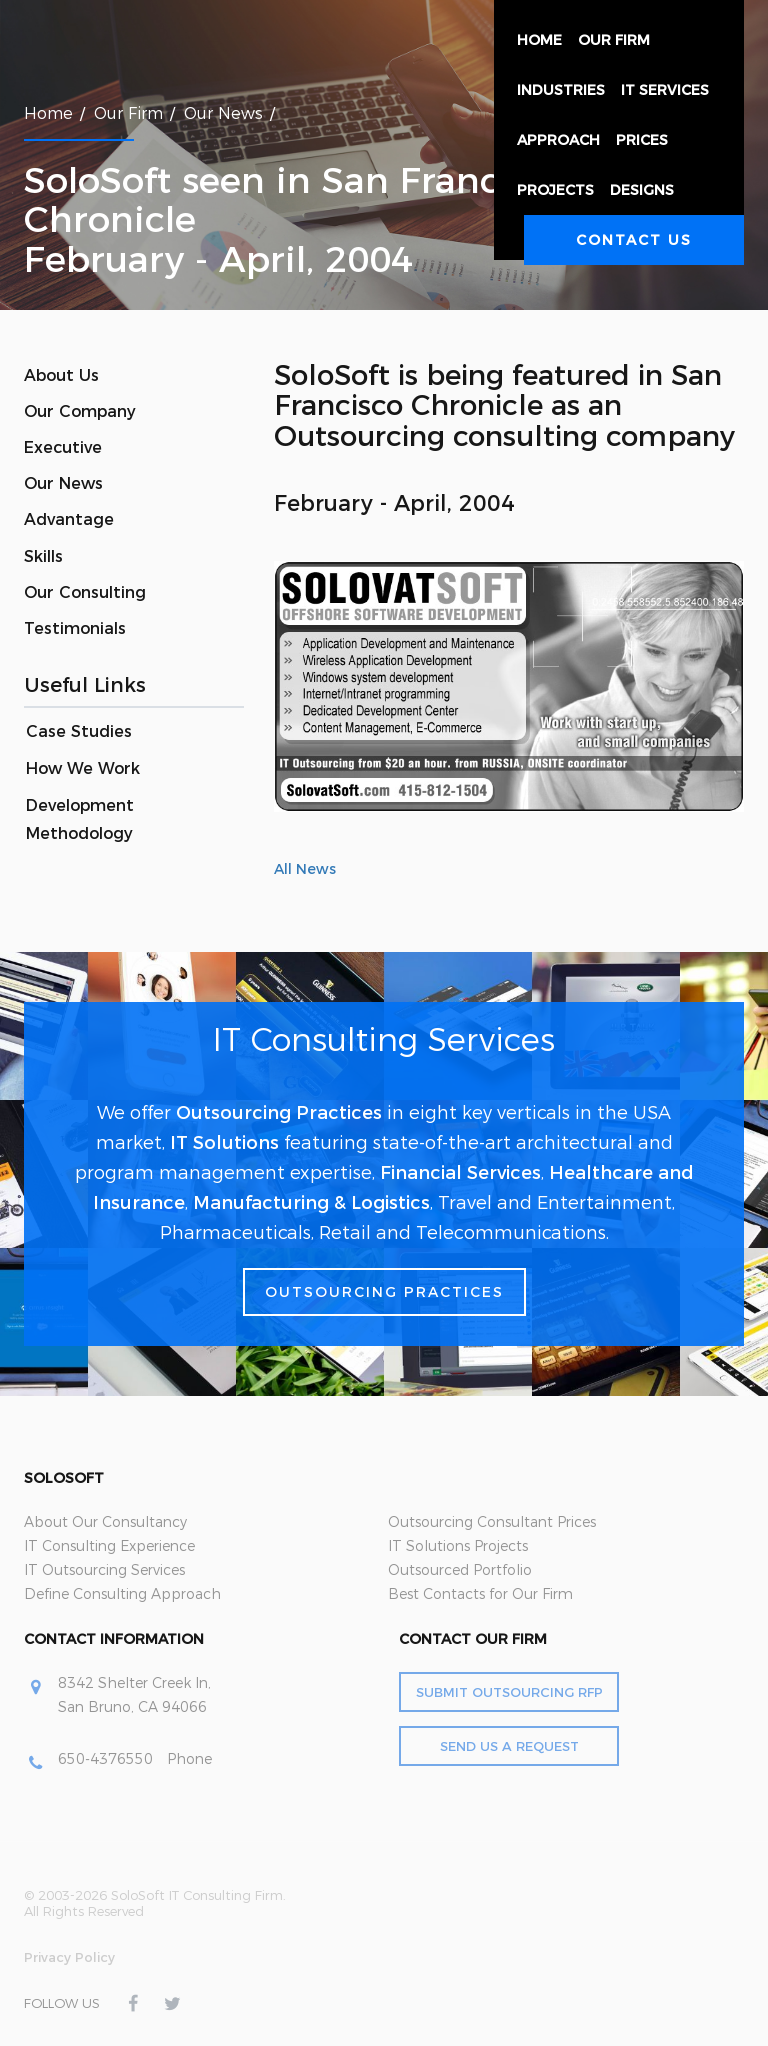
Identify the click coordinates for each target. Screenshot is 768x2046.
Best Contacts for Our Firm (480, 1594)
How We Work (83, 768)
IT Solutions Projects (458, 1546)
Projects (555, 190)
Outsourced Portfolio (460, 1570)
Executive (63, 447)
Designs (642, 190)
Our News (63, 483)
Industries (561, 90)
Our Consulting (85, 592)
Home (539, 40)
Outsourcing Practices (279, 1113)
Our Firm (614, 40)
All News (305, 869)
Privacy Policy (69, 1957)
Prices (642, 140)
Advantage (69, 519)
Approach (558, 140)
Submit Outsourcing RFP (509, 1692)
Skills (43, 556)
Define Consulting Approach (122, 1594)
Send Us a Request (509, 1746)
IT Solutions (224, 1143)
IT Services (665, 90)
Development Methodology (80, 820)
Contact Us (634, 240)
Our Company (80, 411)
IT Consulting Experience (109, 1546)
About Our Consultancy (105, 1522)
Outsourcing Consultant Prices (492, 1522)
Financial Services (460, 1173)
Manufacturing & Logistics (311, 1203)
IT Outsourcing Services (104, 1570)
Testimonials (75, 628)
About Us (61, 375)
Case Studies (79, 731)
